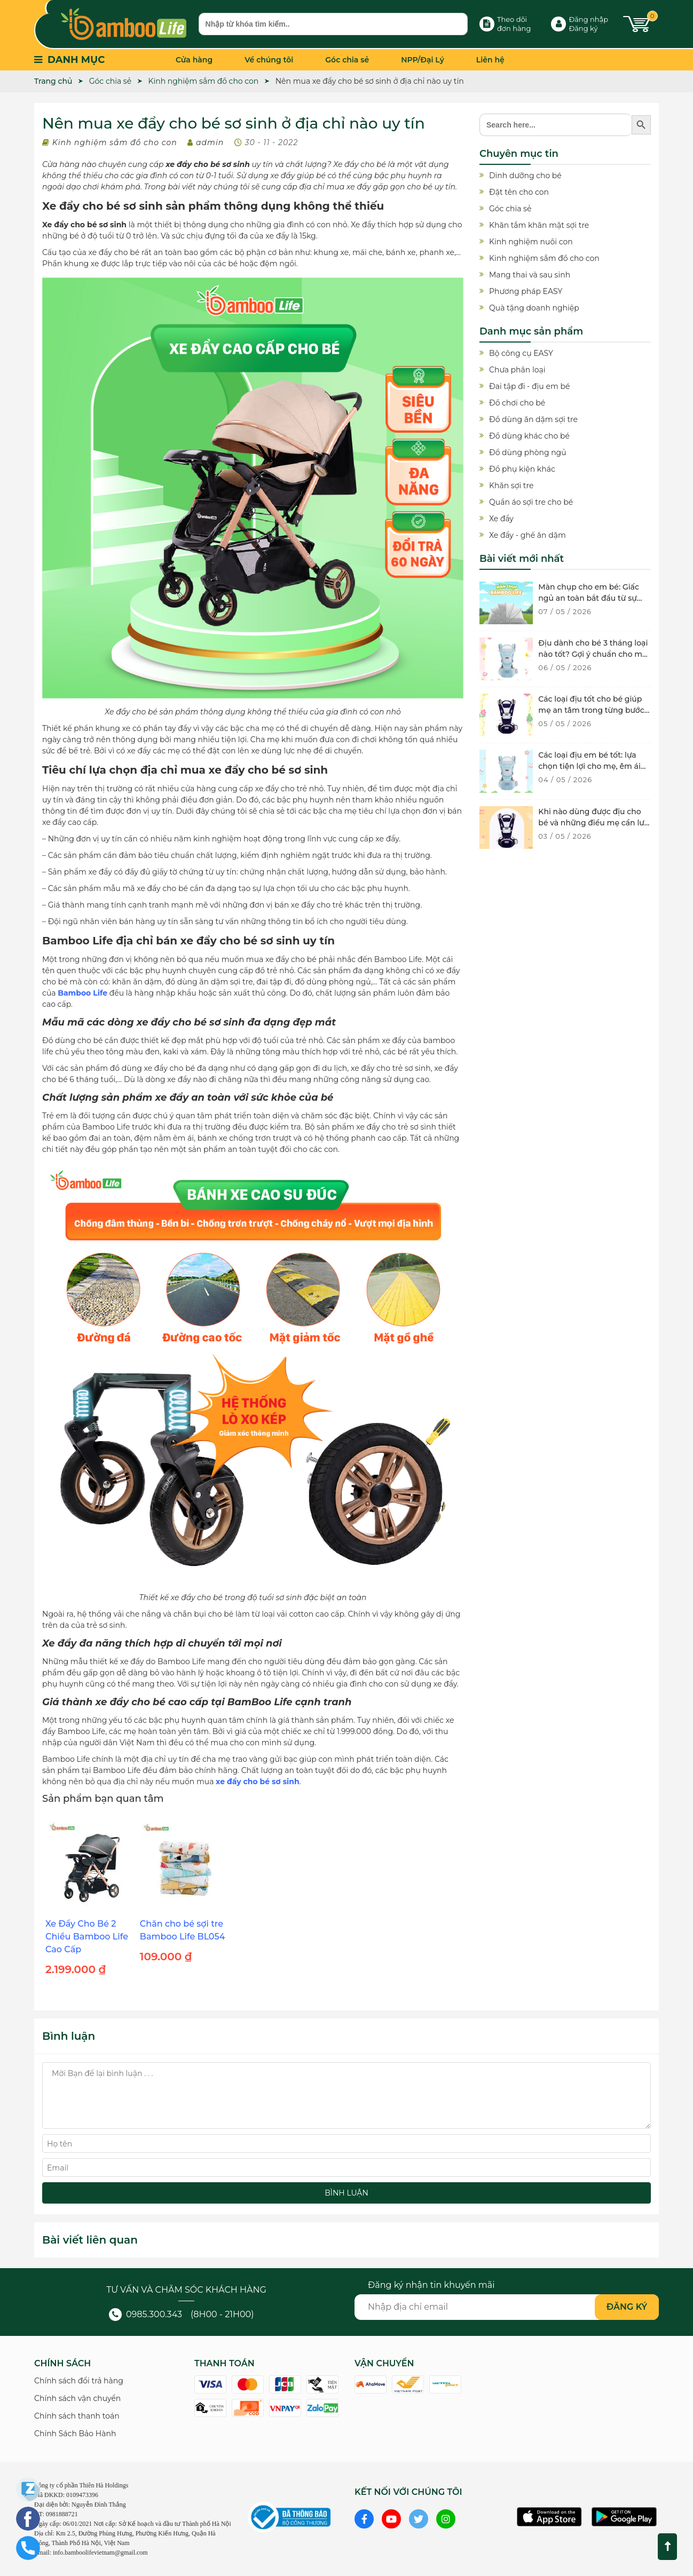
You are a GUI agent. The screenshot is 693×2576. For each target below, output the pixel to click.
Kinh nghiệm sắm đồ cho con (114, 142)
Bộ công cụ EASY (521, 353)
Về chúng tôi (269, 60)
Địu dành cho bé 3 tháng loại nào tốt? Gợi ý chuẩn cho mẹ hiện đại (593, 654)
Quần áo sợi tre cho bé (531, 502)
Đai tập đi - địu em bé (529, 386)
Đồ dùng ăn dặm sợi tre (533, 419)
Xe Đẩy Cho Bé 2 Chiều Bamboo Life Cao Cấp (86, 1936)
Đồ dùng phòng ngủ (527, 452)
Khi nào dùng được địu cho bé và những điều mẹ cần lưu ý (593, 823)
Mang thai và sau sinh (529, 275)
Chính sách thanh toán (77, 2416)
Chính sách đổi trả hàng (78, 2381)
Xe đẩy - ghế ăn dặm (527, 535)
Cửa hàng (194, 60)
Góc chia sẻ (347, 60)
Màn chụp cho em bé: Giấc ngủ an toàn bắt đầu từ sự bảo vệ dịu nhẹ (588, 598)
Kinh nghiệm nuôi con (531, 242)
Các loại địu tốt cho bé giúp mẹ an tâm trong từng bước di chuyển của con (591, 710)
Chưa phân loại (517, 370)
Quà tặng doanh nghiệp (534, 308)
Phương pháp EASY (525, 291)
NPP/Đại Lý (422, 60)
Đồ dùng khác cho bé (529, 436)
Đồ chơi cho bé (517, 403)
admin (210, 142)
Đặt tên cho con (519, 192)
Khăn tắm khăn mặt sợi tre (539, 225)
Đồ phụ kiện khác (522, 469)
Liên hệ (490, 60)
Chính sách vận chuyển (77, 2398)
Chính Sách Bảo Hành (75, 2433)
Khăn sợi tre (511, 485)
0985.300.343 (145, 2314)
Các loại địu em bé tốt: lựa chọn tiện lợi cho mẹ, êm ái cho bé (589, 766)
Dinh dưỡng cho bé (525, 175)
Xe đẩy (501, 518)
